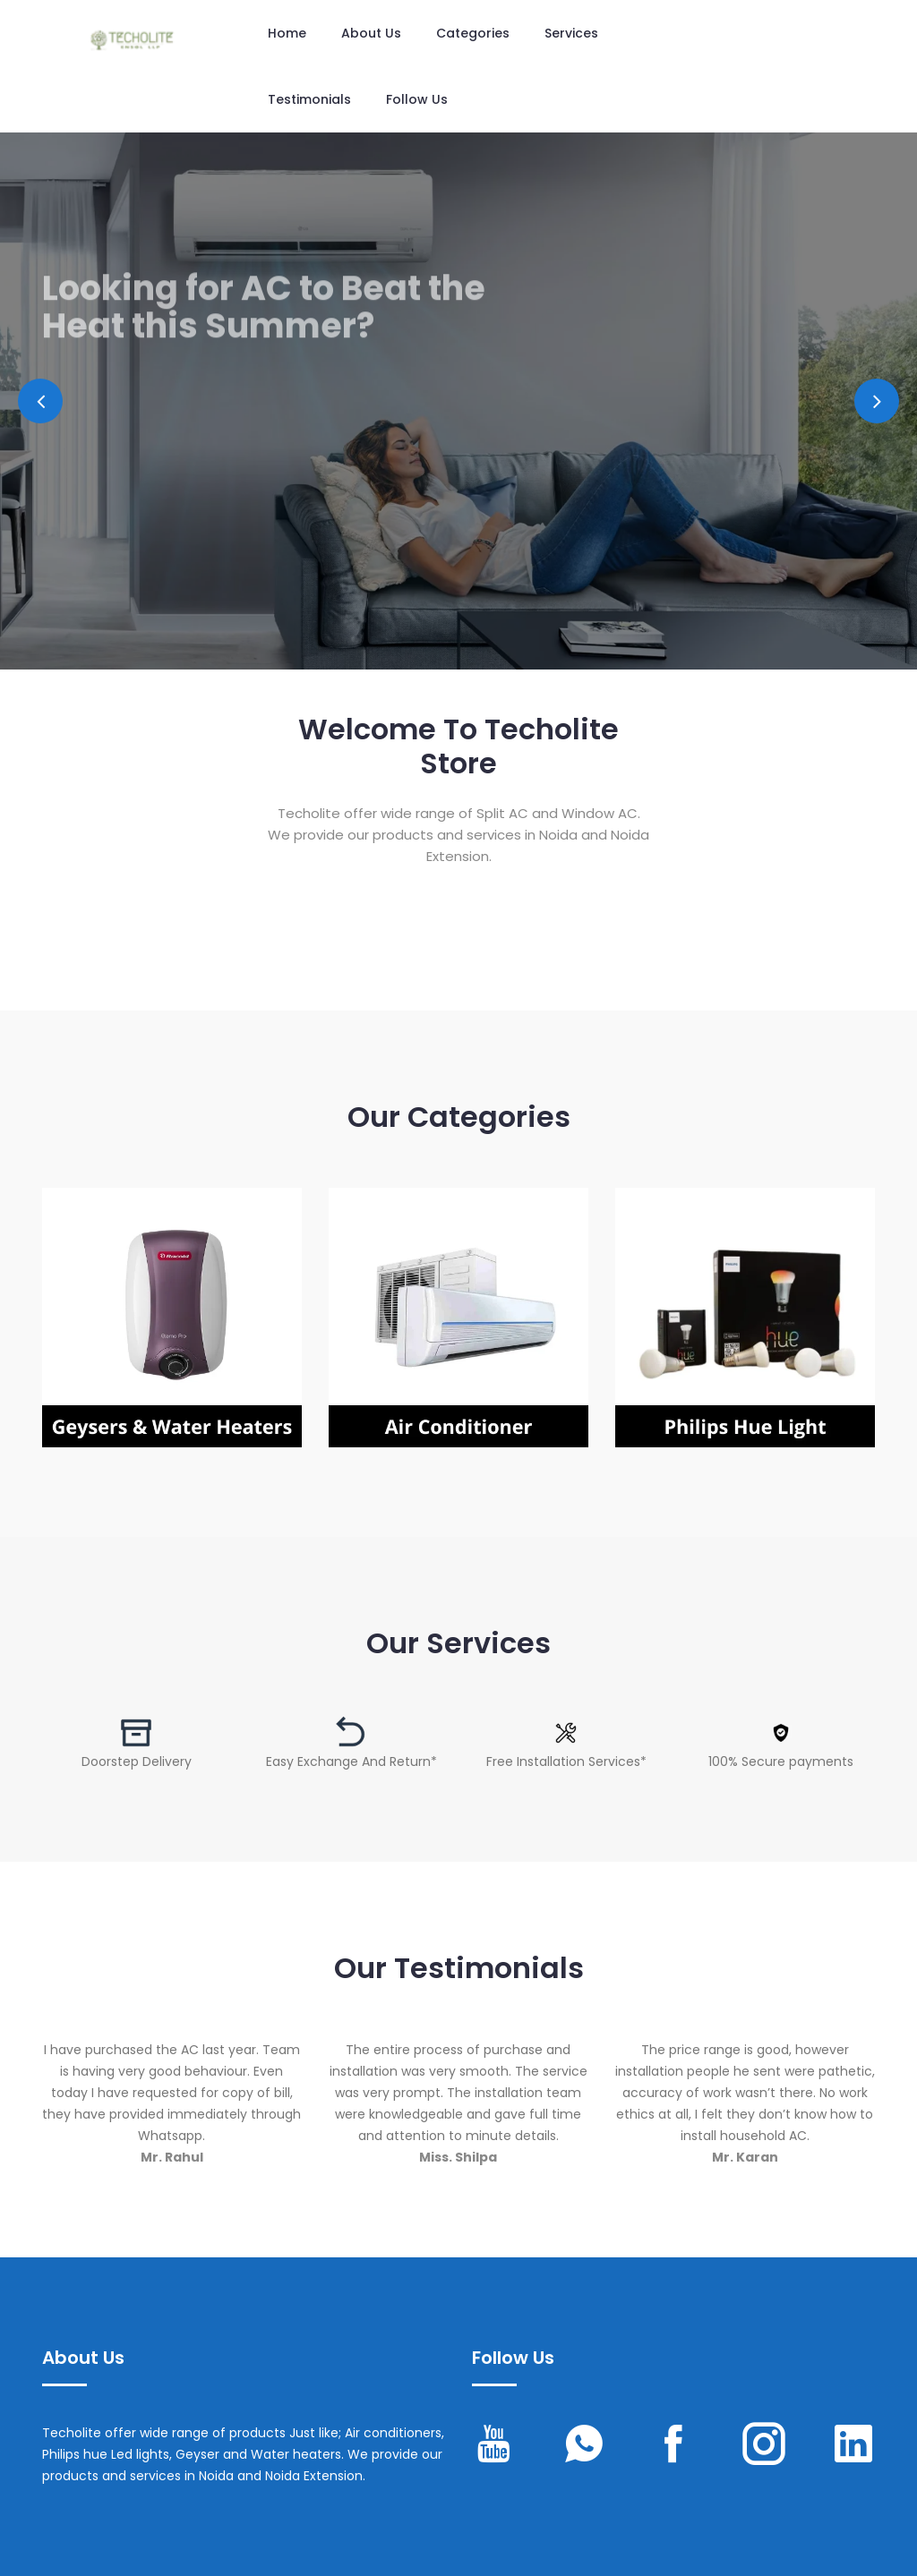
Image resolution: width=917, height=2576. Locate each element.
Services (571, 33)
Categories (473, 33)
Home (287, 33)
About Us (371, 33)
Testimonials (309, 99)
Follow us (417, 99)
